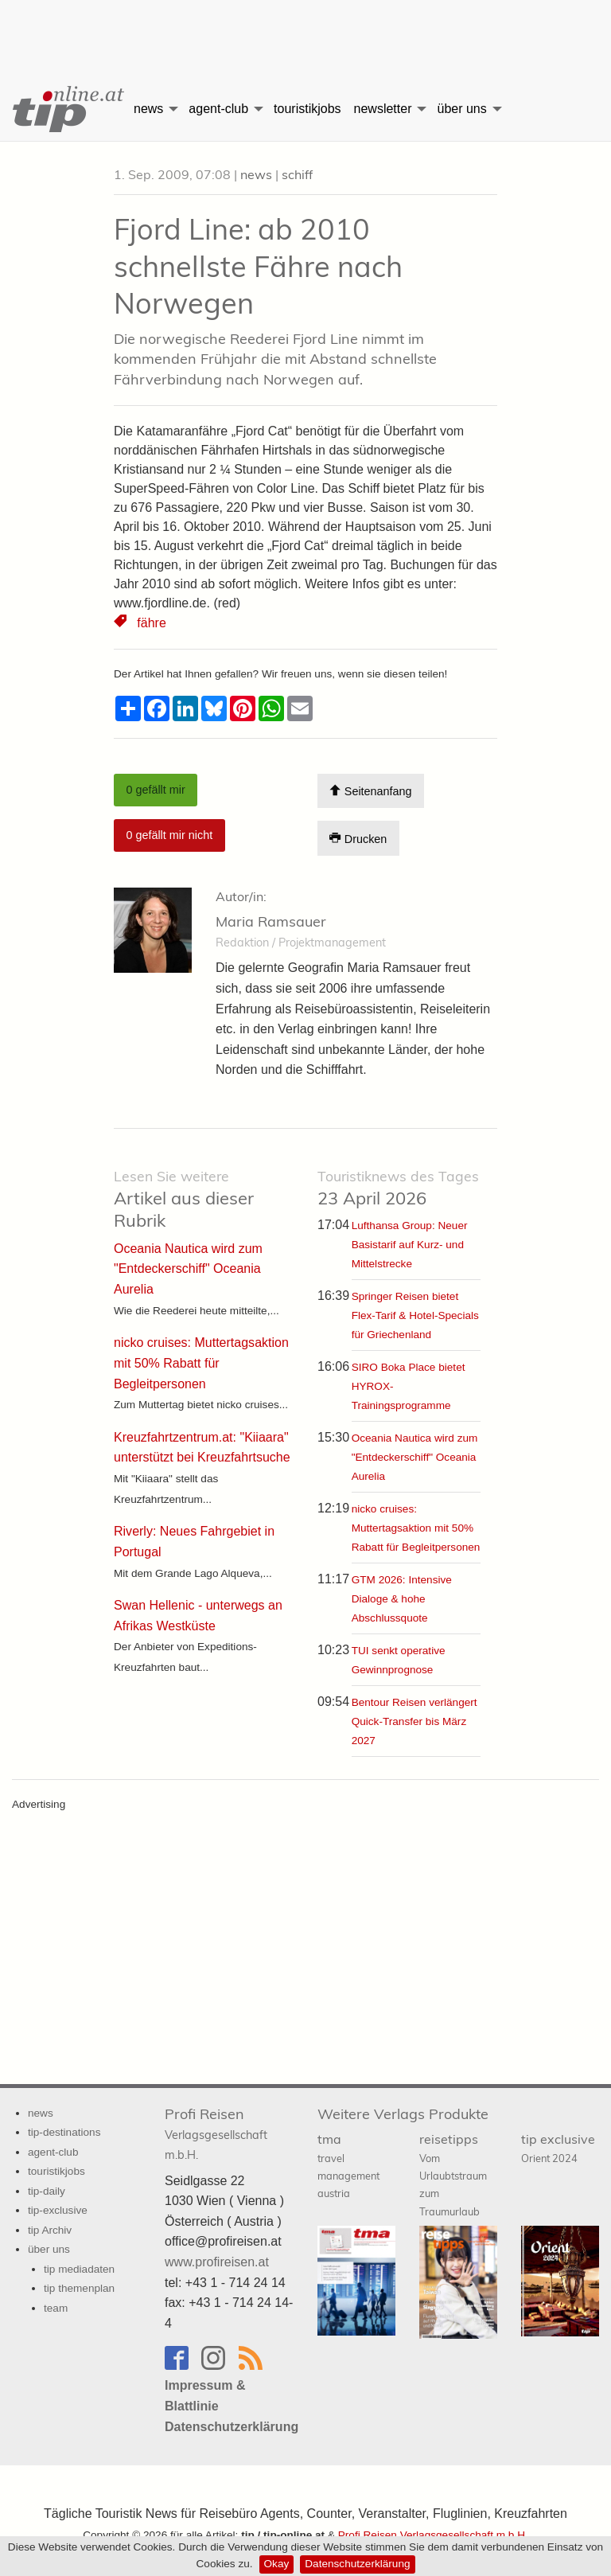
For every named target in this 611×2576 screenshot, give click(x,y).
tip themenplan (79, 2288)
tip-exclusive (58, 2210)
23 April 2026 (398, 1188)
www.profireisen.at (217, 2262)
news (148, 108)
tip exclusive (558, 2147)
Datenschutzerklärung (357, 2564)
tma (348, 2165)
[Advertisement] (305, 28)
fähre (151, 623)
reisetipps (453, 2174)
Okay (277, 2564)
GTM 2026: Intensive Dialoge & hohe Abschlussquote (402, 1599)
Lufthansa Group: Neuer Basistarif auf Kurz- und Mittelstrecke (410, 1245)
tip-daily (46, 2191)
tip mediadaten (79, 2269)
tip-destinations (64, 2132)
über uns (461, 108)
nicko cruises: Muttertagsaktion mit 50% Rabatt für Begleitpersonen (416, 1528)
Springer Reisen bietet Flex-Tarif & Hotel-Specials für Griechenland (415, 1315)
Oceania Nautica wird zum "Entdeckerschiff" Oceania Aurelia (415, 1457)
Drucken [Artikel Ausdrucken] (358, 838)
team (56, 2308)
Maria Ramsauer (271, 921)
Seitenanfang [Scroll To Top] (370, 791)
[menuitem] (63, 109)
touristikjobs (307, 108)
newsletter (383, 108)
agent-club (218, 108)
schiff (297, 174)
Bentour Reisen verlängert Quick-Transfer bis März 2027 (414, 1721)
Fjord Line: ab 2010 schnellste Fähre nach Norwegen (258, 266)
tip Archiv (50, 2230)
